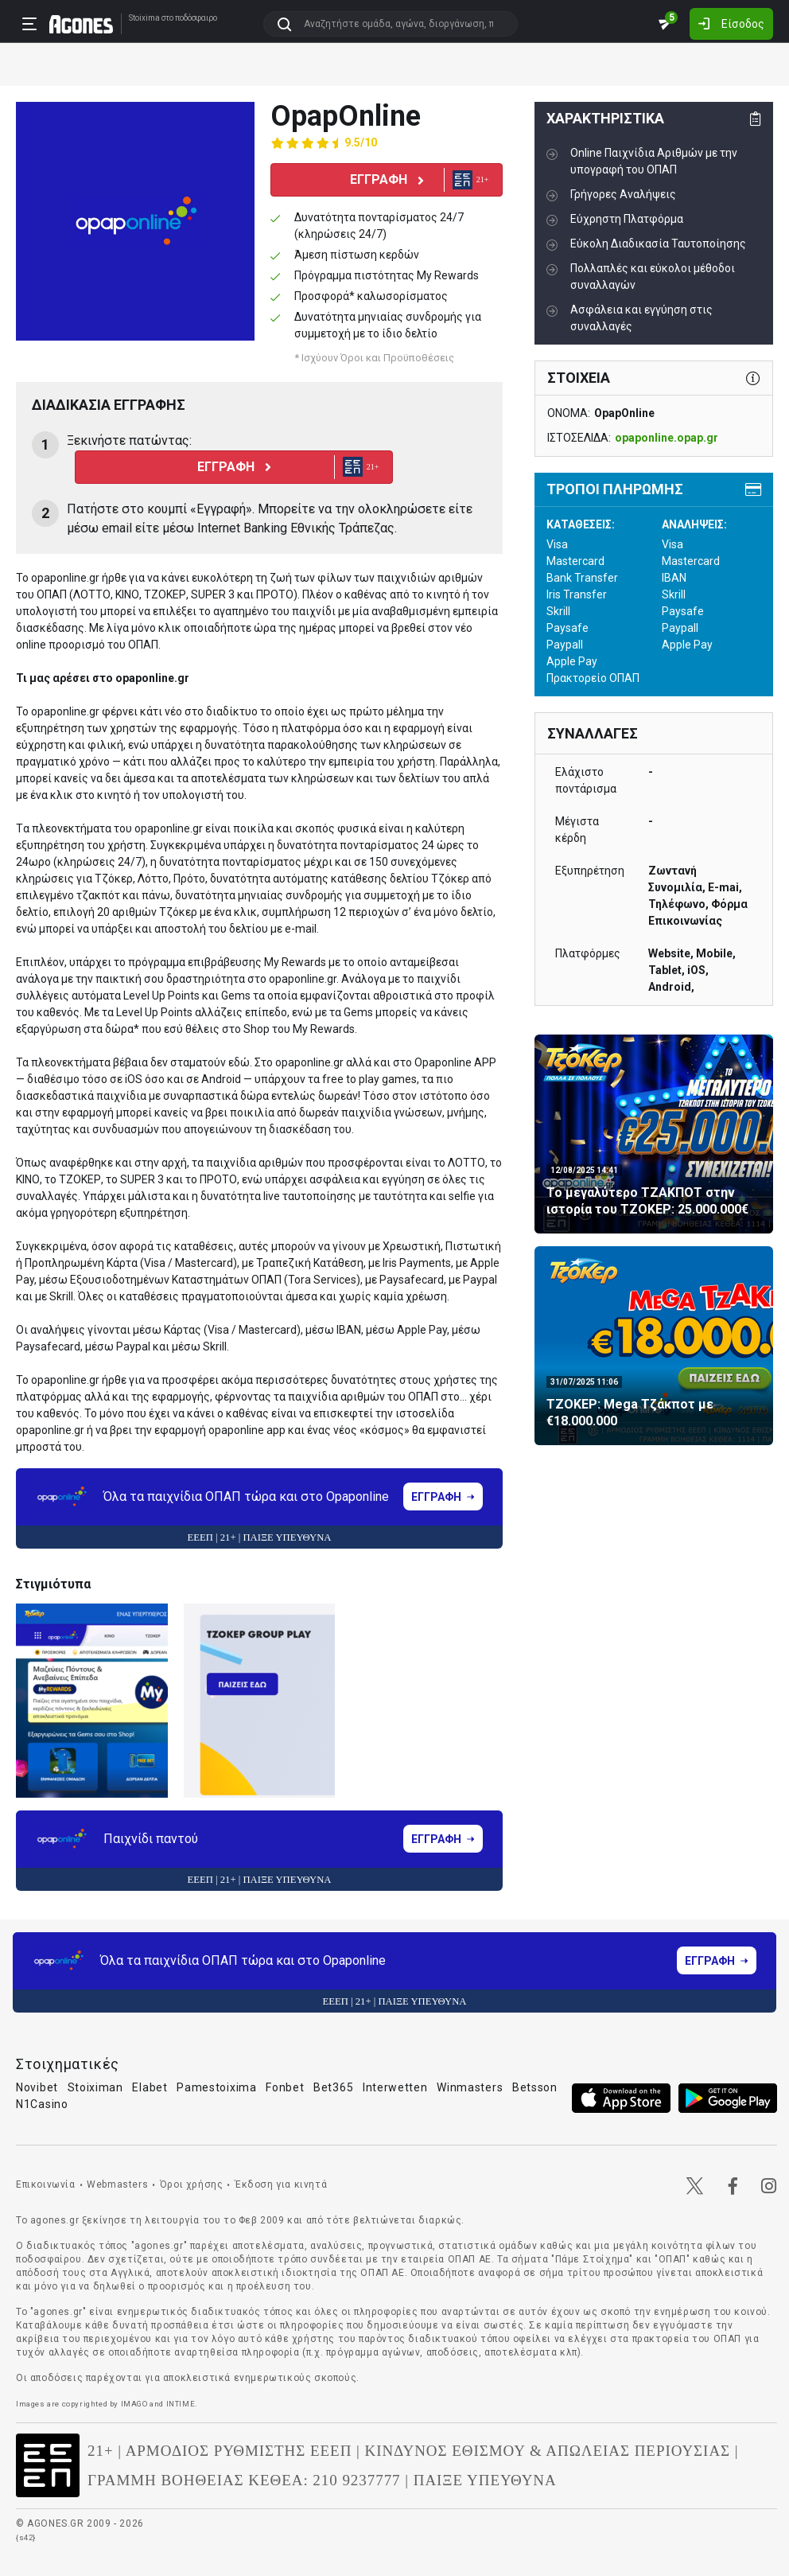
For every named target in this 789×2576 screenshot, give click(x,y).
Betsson (535, 2087)
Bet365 (333, 2087)
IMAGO (134, 2403)
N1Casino (42, 2104)
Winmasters (470, 2087)
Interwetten (395, 2087)
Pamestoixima (216, 2087)
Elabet (149, 2087)
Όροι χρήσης (191, 2184)
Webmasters (117, 2184)
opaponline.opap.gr (666, 437)
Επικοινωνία (46, 2184)
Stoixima (144, 18)
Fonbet (285, 2087)
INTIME (181, 2403)
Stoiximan (95, 2087)
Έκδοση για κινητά (281, 2184)
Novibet (37, 2087)
